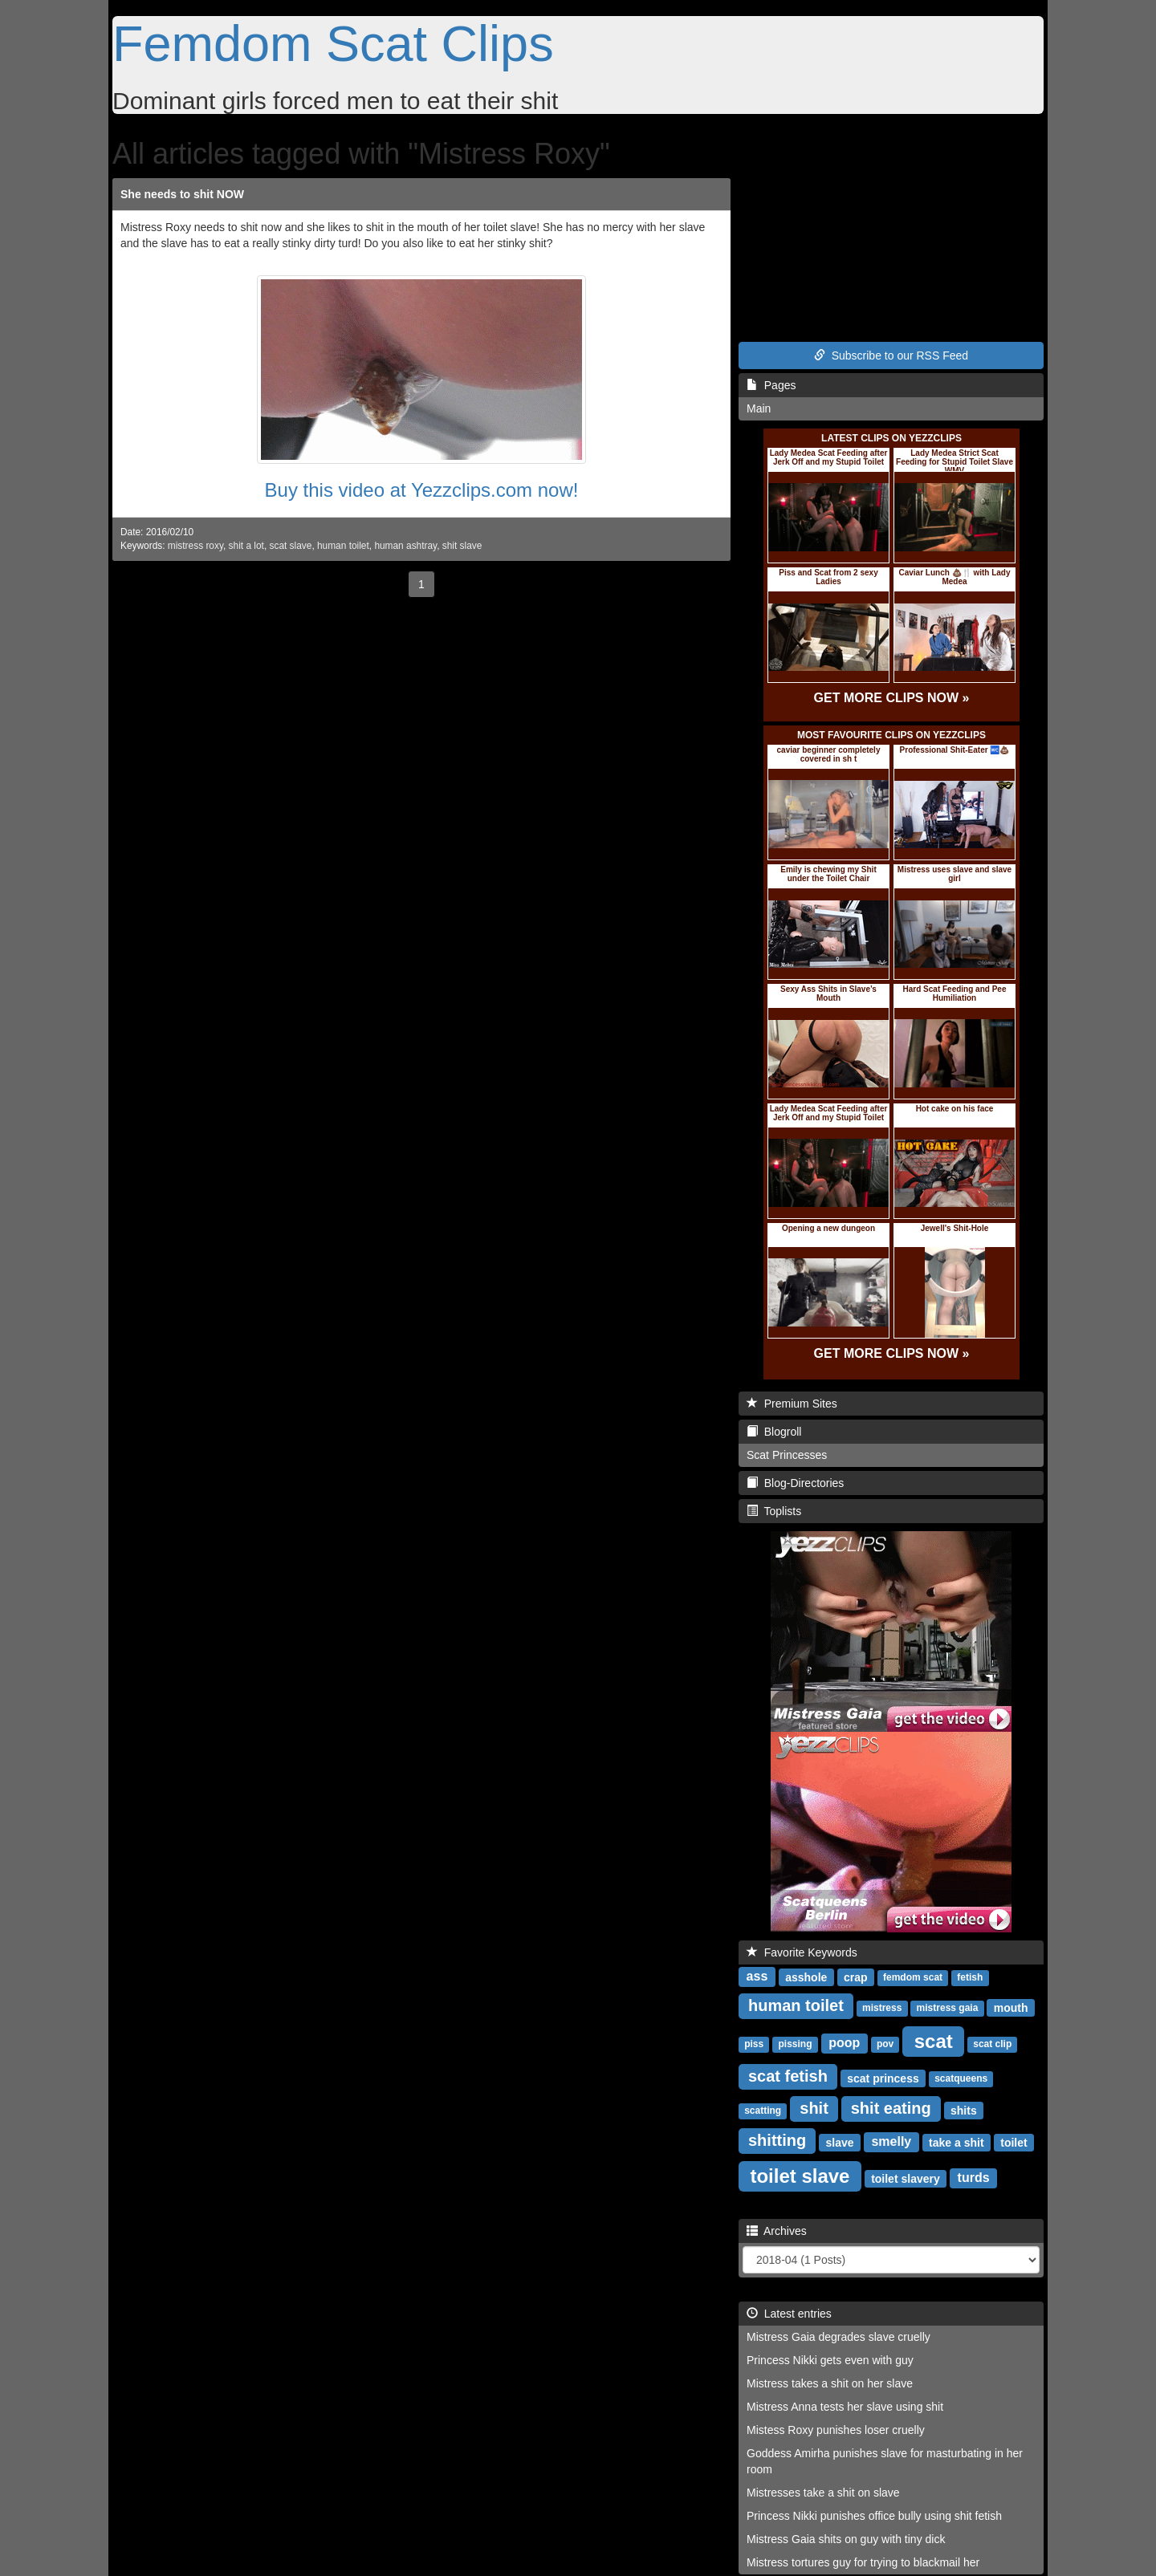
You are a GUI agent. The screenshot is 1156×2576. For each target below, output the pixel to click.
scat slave (291, 545)
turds (974, 2177)
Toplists (774, 1511)
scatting (762, 2110)
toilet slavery (905, 2178)
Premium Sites (792, 1403)
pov (885, 2044)
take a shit (956, 2141)
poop (844, 2043)
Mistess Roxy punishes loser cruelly (836, 2430)
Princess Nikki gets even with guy (830, 2360)
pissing (795, 2044)
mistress (882, 2007)
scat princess (883, 2077)
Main (759, 408)
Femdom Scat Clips (333, 43)
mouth (1011, 2007)
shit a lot (246, 545)
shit (814, 2108)
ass (757, 1976)
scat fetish (788, 2076)
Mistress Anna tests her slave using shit (845, 2406)
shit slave (462, 545)
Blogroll (774, 1431)
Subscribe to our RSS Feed (891, 355)
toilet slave (799, 2175)
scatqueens (960, 2078)
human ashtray (405, 545)
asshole (806, 1976)
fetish (970, 1977)
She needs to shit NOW (182, 194)
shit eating (891, 2108)
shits (963, 2109)
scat (933, 2040)
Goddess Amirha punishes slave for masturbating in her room (885, 2461)
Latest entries (789, 2313)
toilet (1013, 2141)
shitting (777, 2140)
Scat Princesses (787, 1454)
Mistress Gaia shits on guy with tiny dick (846, 2539)
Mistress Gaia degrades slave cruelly (838, 2336)
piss (753, 2044)
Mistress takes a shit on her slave (830, 2383)
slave (840, 2141)
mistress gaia (948, 2007)
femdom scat (912, 1977)
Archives (777, 2231)
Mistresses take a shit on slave (823, 2492)
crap (856, 1976)
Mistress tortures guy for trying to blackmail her (863, 2562)
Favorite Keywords (802, 1952)
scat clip (992, 2044)
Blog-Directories (795, 1483)
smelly (891, 2141)
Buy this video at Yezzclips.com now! (422, 490)
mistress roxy (195, 545)
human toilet (343, 545)
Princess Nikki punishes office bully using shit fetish (874, 2515)
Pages (771, 385)
